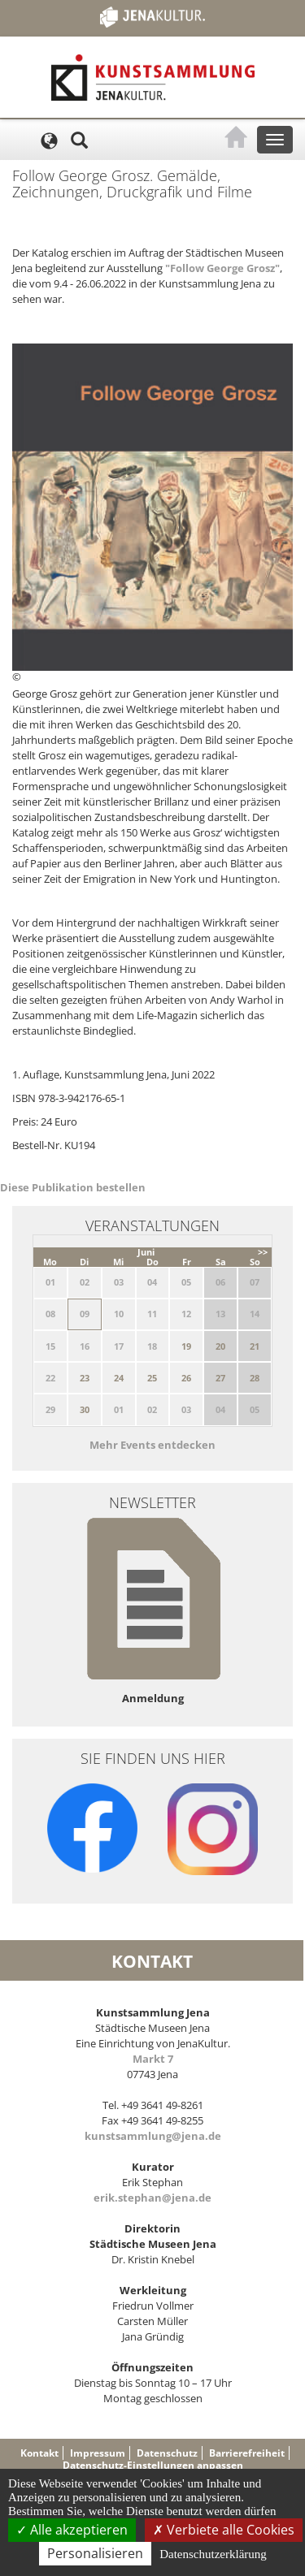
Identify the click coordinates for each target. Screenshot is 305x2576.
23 (84, 1378)
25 (152, 1378)
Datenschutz (167, 2453)
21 (254, 1346)
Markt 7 (153, 2058)
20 (220, 1346)
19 (186, 1346)
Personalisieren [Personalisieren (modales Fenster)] (95, 2553)
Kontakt (39, 2453)
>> (263, 1252)
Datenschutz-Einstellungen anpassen (153, 2465)
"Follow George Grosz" (222, 268)
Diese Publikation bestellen (73, 1187)
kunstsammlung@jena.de (153, 2136)
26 (186, 1378)
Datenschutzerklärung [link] (213, 2554)
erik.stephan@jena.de (152, 2197)
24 (119, 1378)
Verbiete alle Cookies (223, 2530)
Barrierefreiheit (247, 2453)
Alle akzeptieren (72, 2530)
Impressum (97, 2453)
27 (220, 1378)
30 (84, 1409)
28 (254, 1378)
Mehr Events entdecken (152, 1444)
